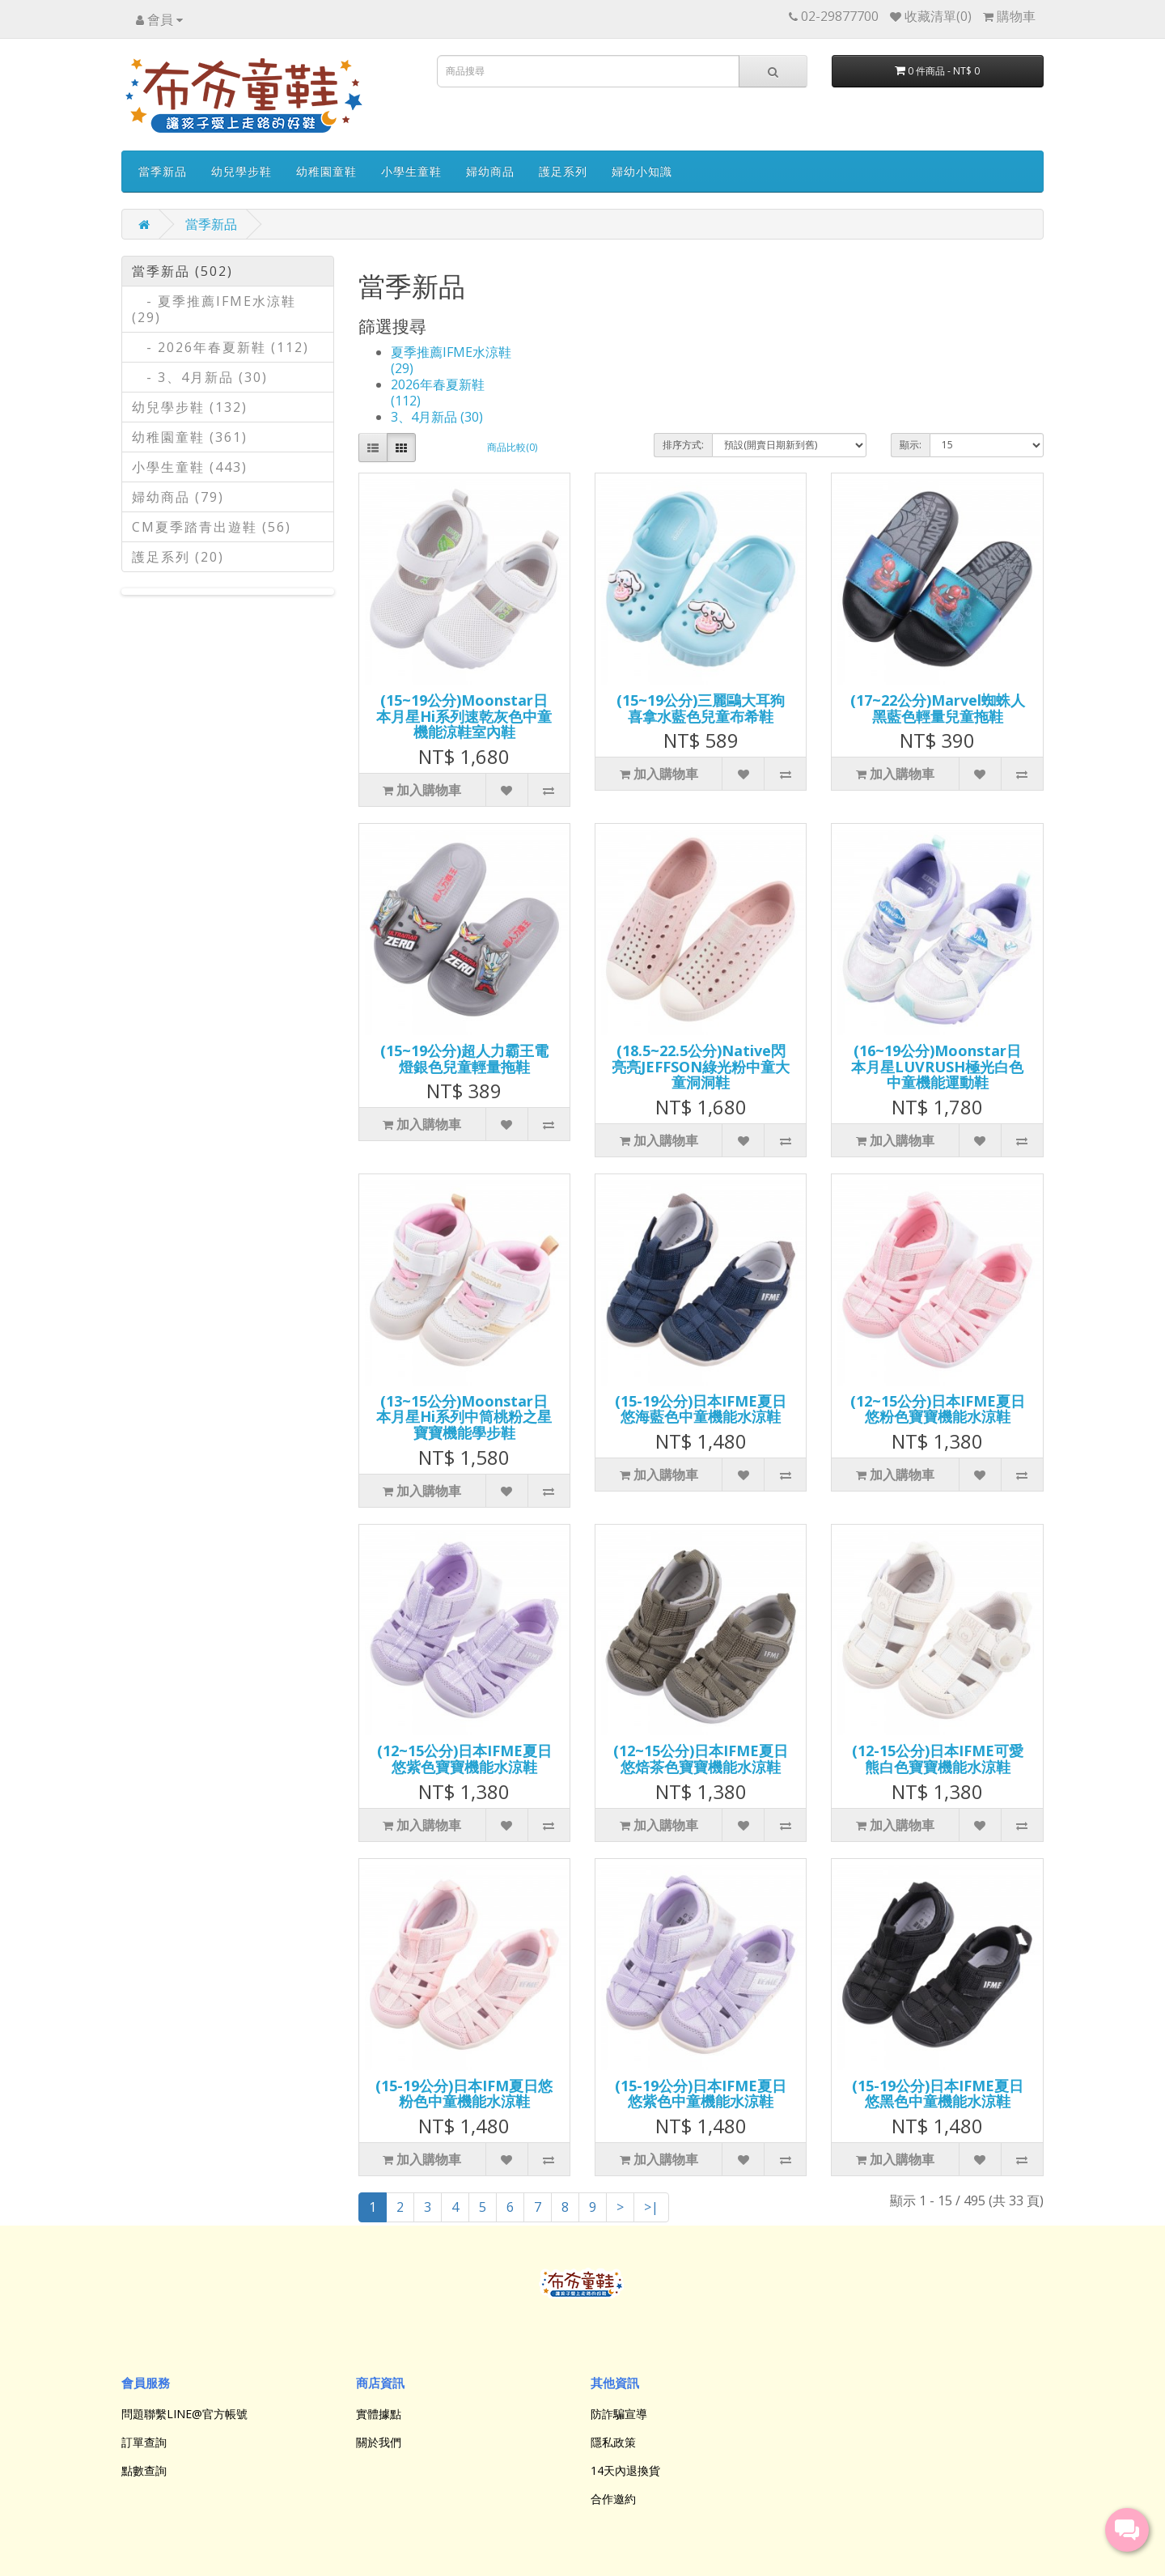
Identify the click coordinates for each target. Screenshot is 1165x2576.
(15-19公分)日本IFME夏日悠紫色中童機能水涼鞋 (700, 2093)
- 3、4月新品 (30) (200, 377)
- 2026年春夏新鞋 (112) (220, 347)
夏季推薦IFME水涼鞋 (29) (451, 360)
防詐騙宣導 (619, 2413)
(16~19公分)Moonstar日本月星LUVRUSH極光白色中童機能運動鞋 (937, 1067)
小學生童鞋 (411, 171)
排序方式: (683, 445)
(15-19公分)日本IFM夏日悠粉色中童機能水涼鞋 (464, 2093)
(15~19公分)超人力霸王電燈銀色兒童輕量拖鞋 (464, 1058)
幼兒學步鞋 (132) (190, 407)
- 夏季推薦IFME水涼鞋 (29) (214, 309)
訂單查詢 (144, 2442)
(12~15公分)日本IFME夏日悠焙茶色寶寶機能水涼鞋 (700, 1758)
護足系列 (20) (178, 557)
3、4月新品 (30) (437, 417)
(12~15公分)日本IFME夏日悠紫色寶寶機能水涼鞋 (464, 1758)
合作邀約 (613, 2498)
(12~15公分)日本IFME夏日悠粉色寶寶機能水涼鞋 (937, 1409)
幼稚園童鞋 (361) (190, 437)
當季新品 (162, 171)
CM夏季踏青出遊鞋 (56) (211, 527)
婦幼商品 (490, 171)
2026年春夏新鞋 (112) (438, 393)
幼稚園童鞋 (326, 171)
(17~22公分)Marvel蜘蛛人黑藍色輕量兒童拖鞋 (937, 708)
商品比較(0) (512, 447)
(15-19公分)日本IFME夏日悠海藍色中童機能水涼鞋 (700, 1409)
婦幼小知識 (642, 171)
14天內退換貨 (625, 2470)
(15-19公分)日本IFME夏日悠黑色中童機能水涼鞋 (937, 2093)
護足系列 (563, 171)
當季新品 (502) (182, 271)
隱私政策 (613, 2442)
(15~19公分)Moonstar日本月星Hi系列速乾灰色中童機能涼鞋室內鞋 (464, 716)
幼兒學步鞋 (241, 171)
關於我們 (378, 2442)
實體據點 (378, 2413)
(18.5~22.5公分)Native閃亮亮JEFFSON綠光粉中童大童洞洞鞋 (701, 1067)
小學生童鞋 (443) (190, 467)
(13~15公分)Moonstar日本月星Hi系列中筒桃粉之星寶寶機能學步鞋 (464, 1417)
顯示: (910, 445)
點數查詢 (144, 2470)
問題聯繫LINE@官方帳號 (184, 2413)
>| (651, 2207)
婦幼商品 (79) (178, 497)
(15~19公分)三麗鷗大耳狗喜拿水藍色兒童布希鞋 (700, 708)
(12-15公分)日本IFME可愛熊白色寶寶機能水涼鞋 (937, 1758)
